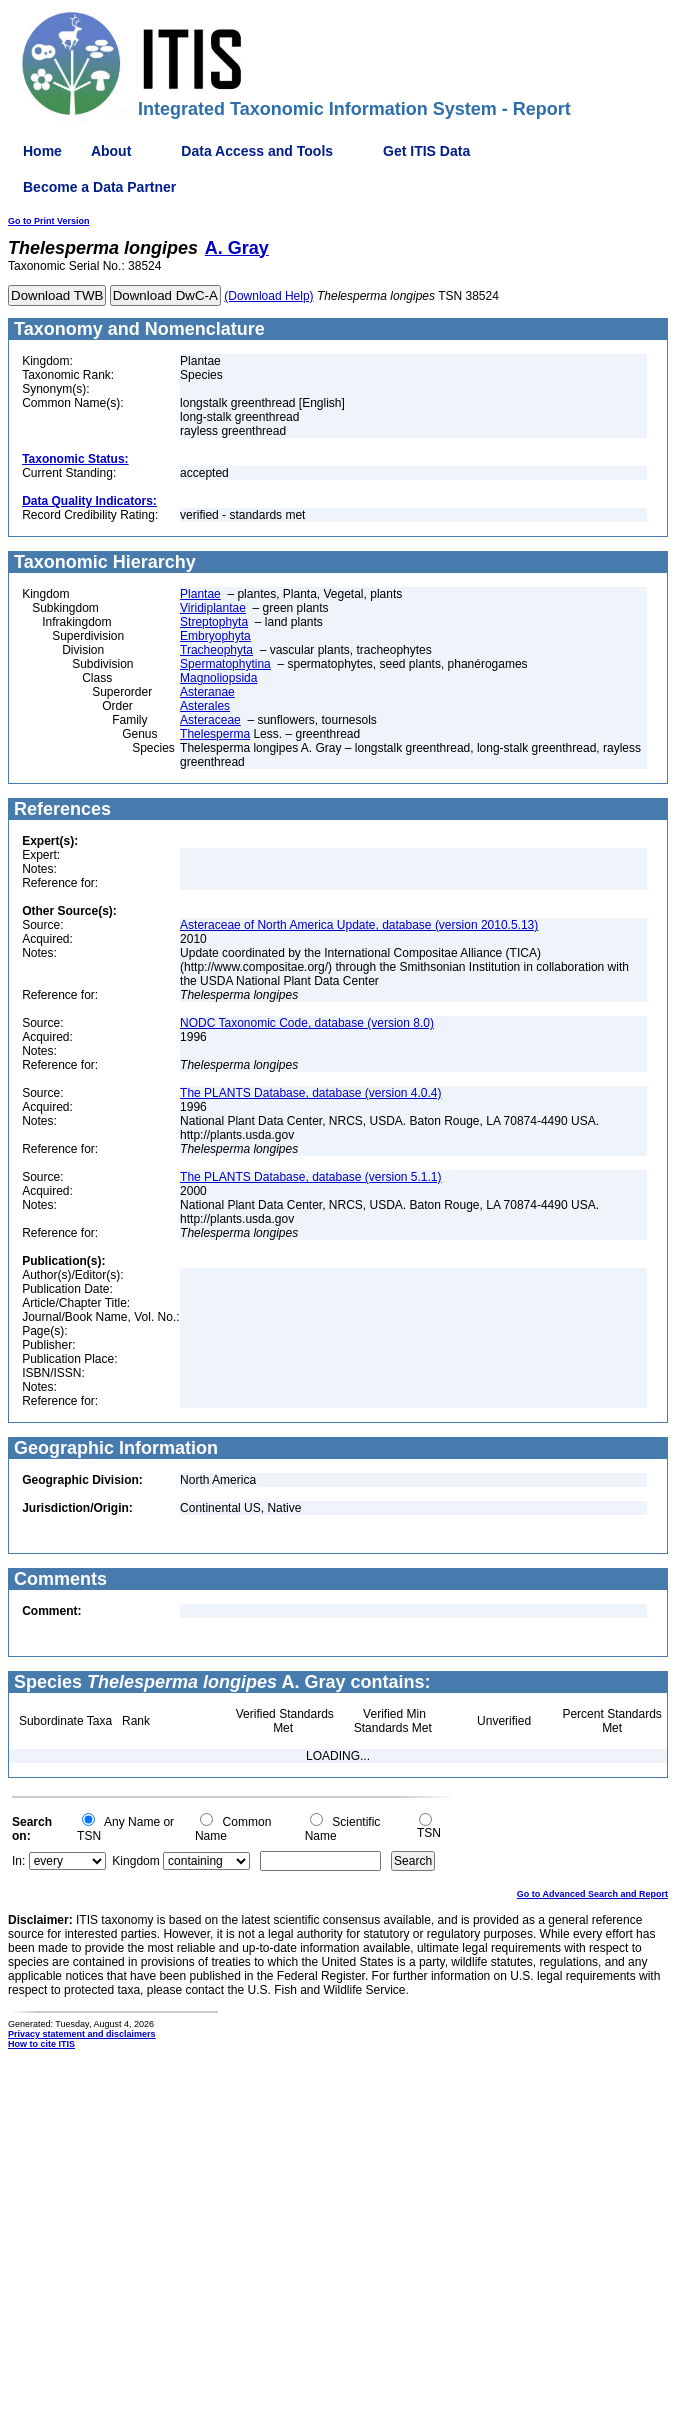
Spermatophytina (225, 664)
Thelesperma (215, 734)
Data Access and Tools (257, 151)
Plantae (200, 594)
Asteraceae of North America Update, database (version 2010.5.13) (359, 925)
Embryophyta (215, 636)
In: (18, 1861)
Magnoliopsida (218, 678)
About (111, 151)
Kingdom (135, 1861)
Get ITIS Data (426, 151)
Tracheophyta (216, 650)
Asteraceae (210, 720)
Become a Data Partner (99, 187)
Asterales (205, 706)
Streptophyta (214, 622)
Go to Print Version (49, 221)
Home (42, 151)
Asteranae (207, 692)
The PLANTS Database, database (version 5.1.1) (310, 1177)
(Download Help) (268, 296)
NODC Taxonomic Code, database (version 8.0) (307, 1023)
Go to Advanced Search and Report (592, 1894)
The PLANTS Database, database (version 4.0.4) (310, 1093)
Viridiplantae (213, 608)
